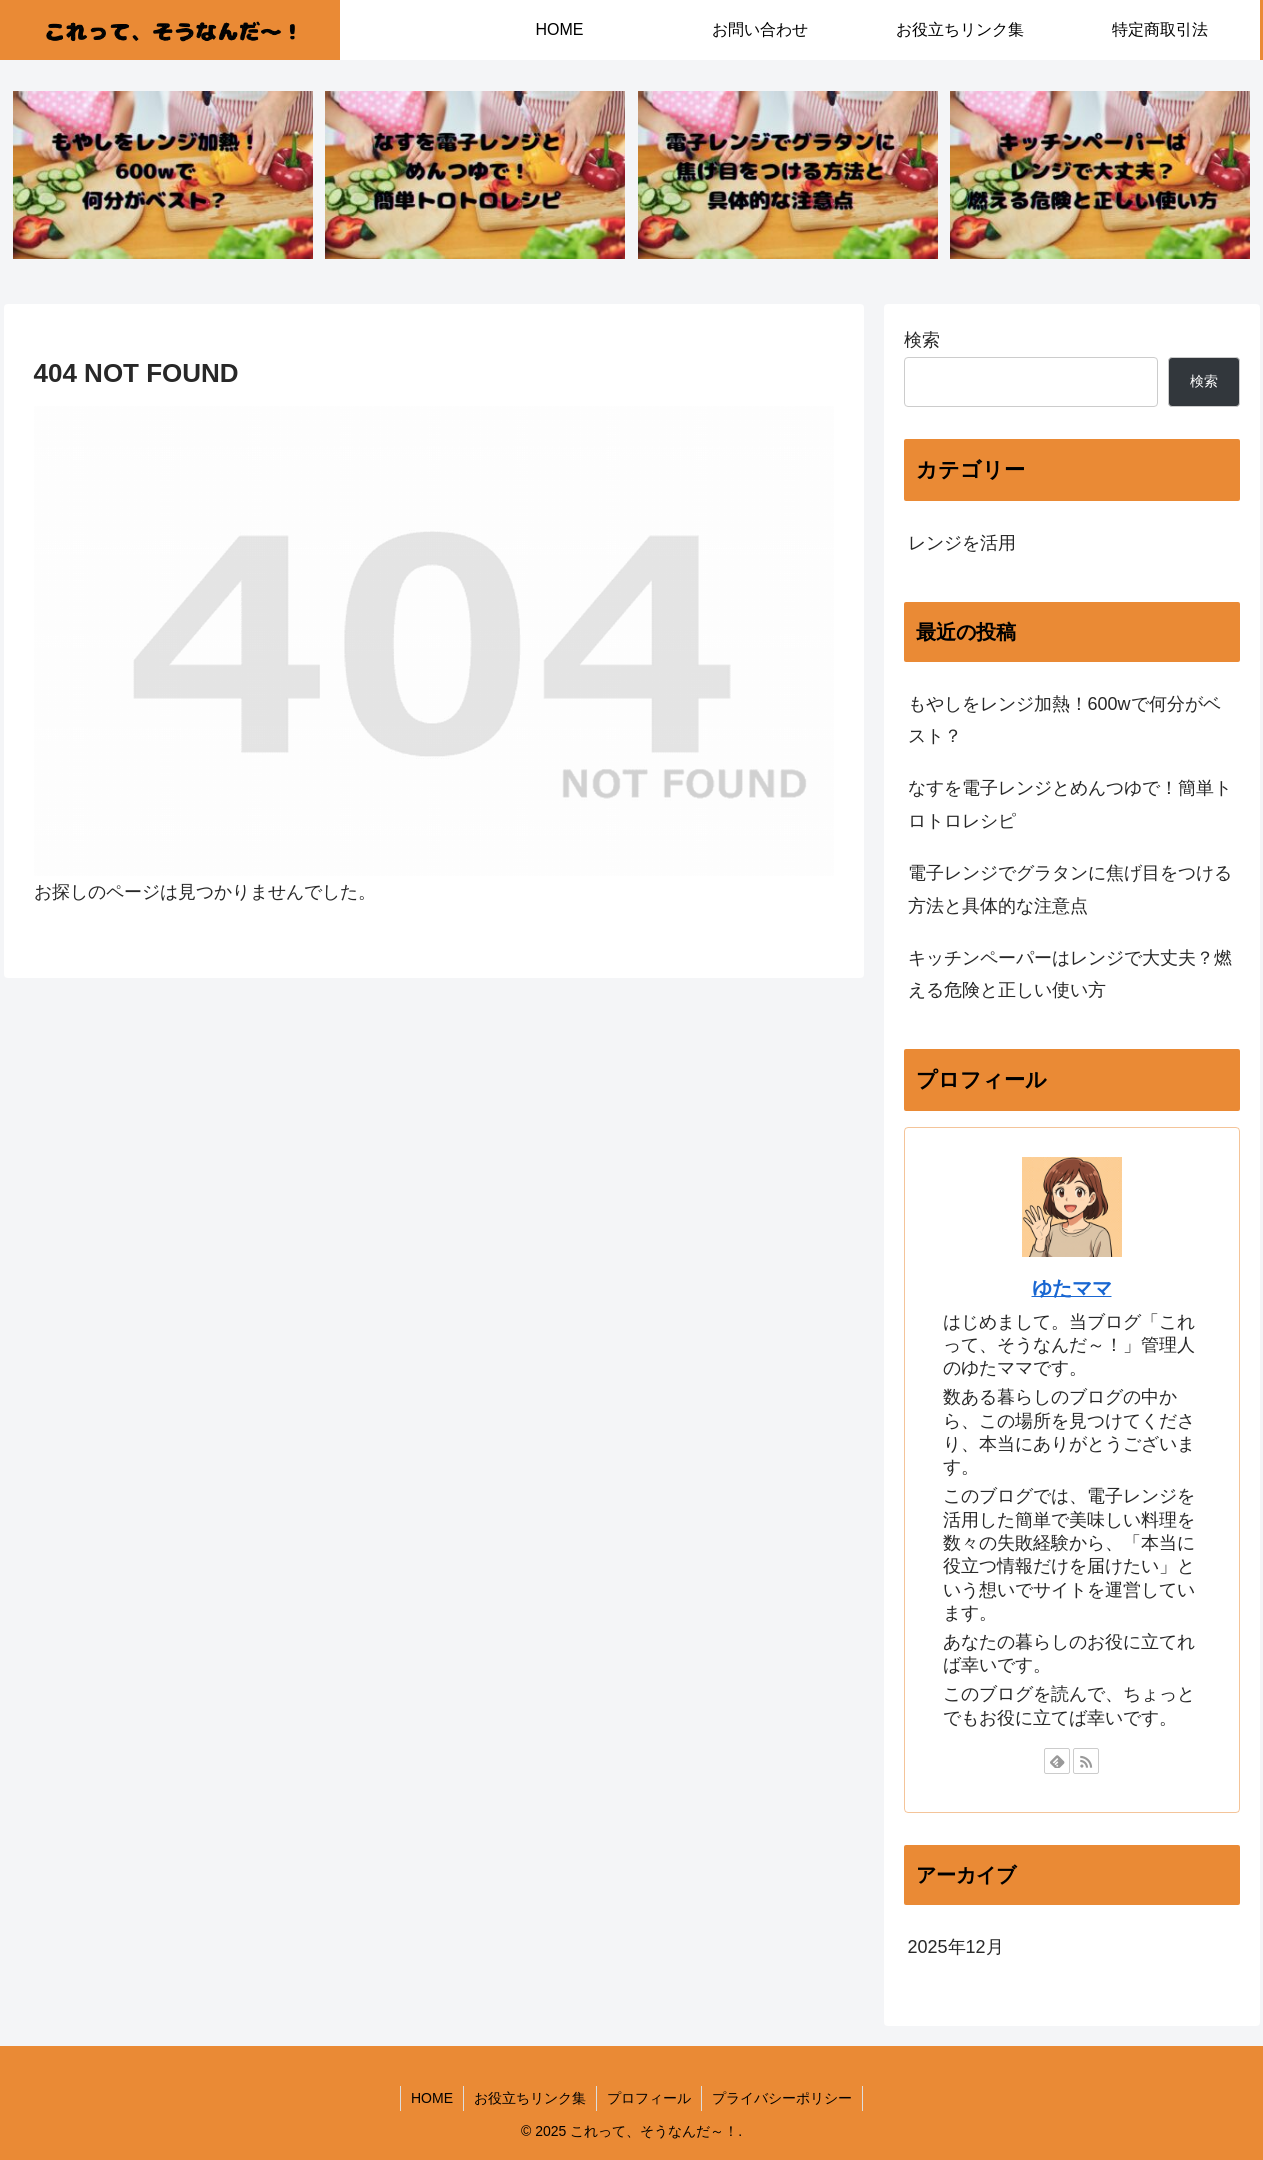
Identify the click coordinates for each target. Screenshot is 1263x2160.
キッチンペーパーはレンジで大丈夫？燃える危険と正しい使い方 (1070, 974)
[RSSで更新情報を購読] (1086, 1761)
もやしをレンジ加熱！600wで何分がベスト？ (1064, 720)
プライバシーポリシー (782, 2098)
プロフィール (649, 2098)
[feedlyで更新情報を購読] (1057, 1761)
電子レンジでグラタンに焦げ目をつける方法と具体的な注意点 (1070, 889)
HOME (432, 2098)
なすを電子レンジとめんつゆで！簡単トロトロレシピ (1070, 804)
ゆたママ (1072, 1288)
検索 (922, 340)
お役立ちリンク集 (530, 2098)
